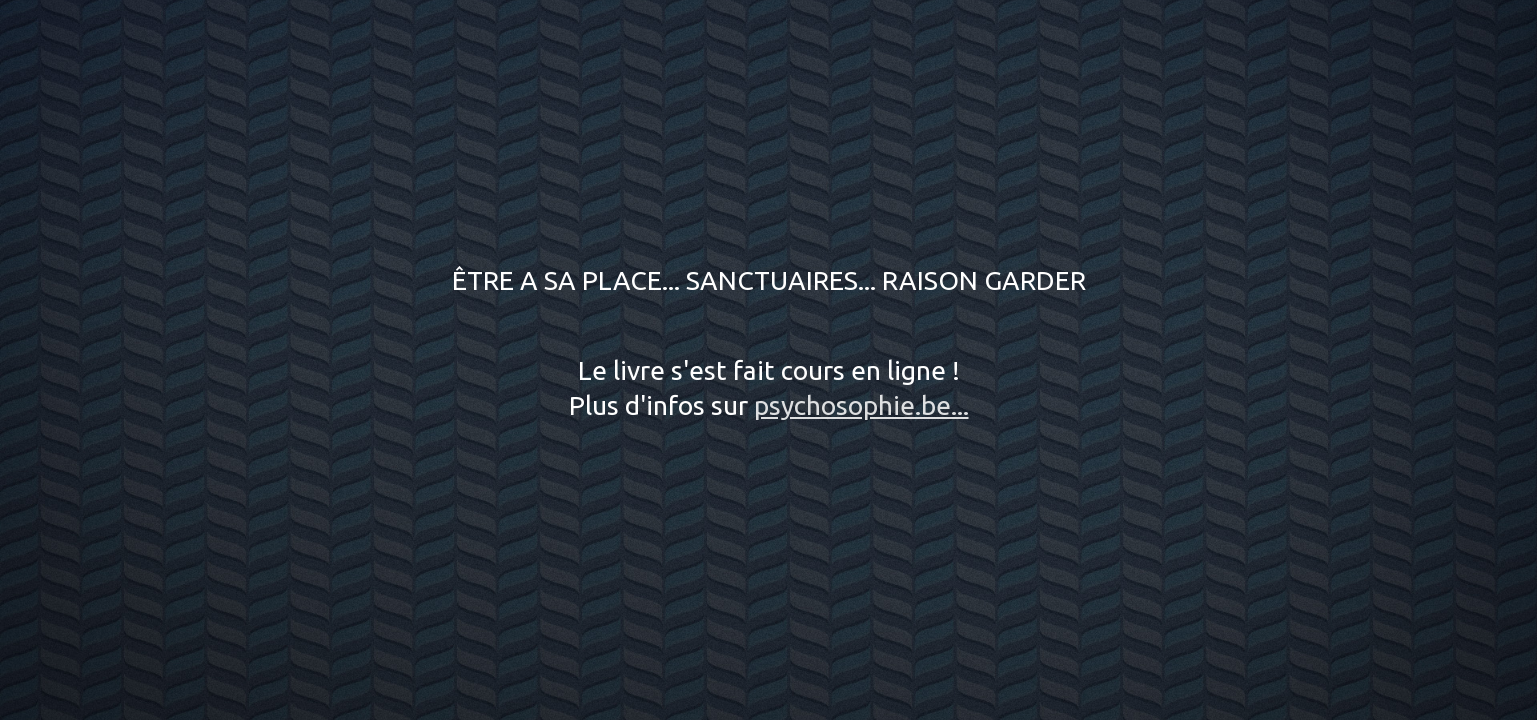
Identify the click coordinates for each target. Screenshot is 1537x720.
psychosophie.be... (861, 405)
